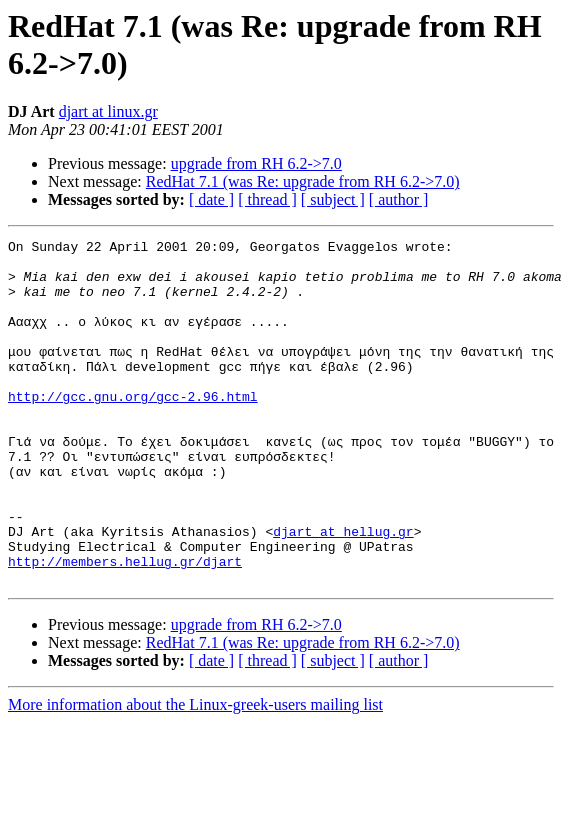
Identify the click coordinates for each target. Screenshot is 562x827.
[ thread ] (267, 199)
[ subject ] (333, 199)
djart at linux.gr (108, 111)
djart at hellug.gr (343, 591)
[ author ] (399, 199)
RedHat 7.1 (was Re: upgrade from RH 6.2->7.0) (303, 181)
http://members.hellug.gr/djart (125, 627)
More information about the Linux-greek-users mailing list (195, 773)
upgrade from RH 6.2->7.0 (256, 163)
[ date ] (211, 199)
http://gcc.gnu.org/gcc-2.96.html (133, 429)
